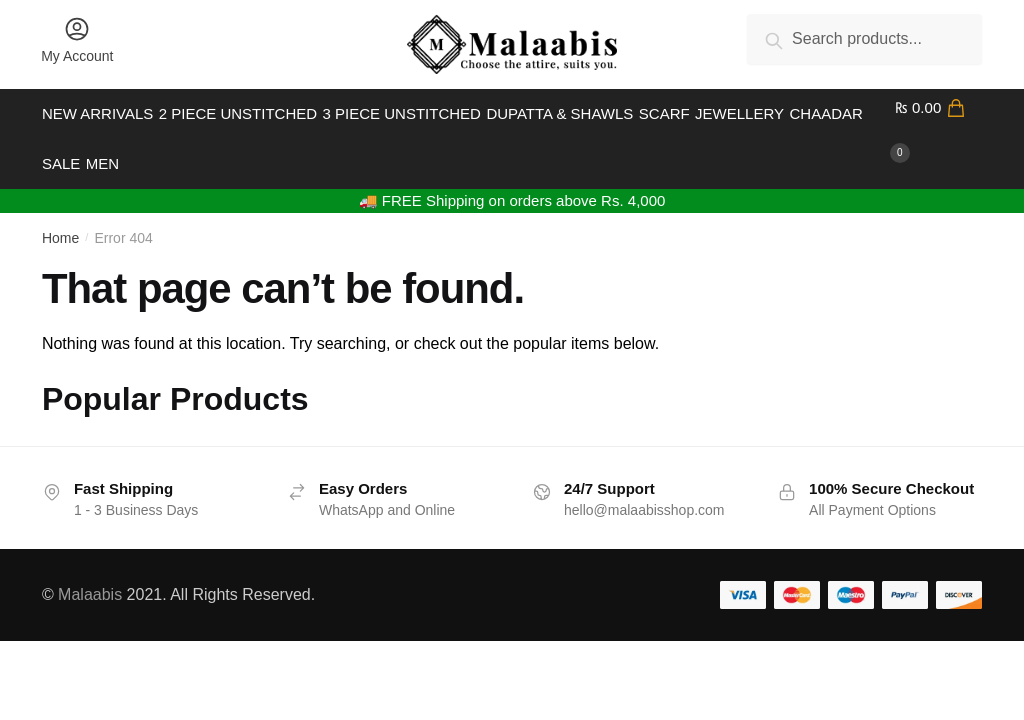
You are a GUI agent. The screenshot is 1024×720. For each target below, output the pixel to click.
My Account (77, 39)
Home (60, 214)
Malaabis (90, 570)
